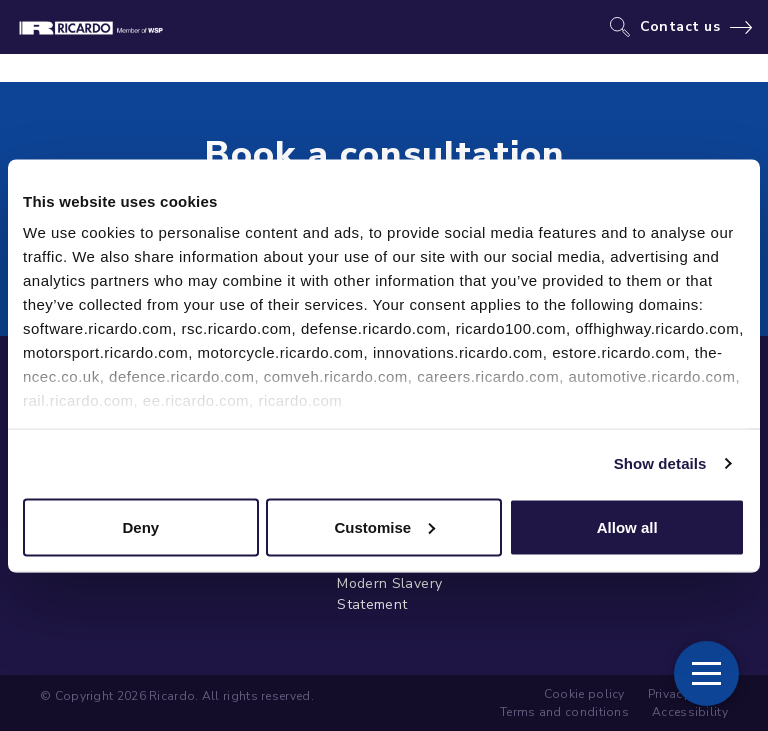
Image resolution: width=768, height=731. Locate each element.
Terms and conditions (564, 712)
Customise (384, 526)
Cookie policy (584, 694)
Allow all (627, 526)
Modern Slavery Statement (389, 594)
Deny (140, 526)
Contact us (680, 27)
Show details (660, 463)
